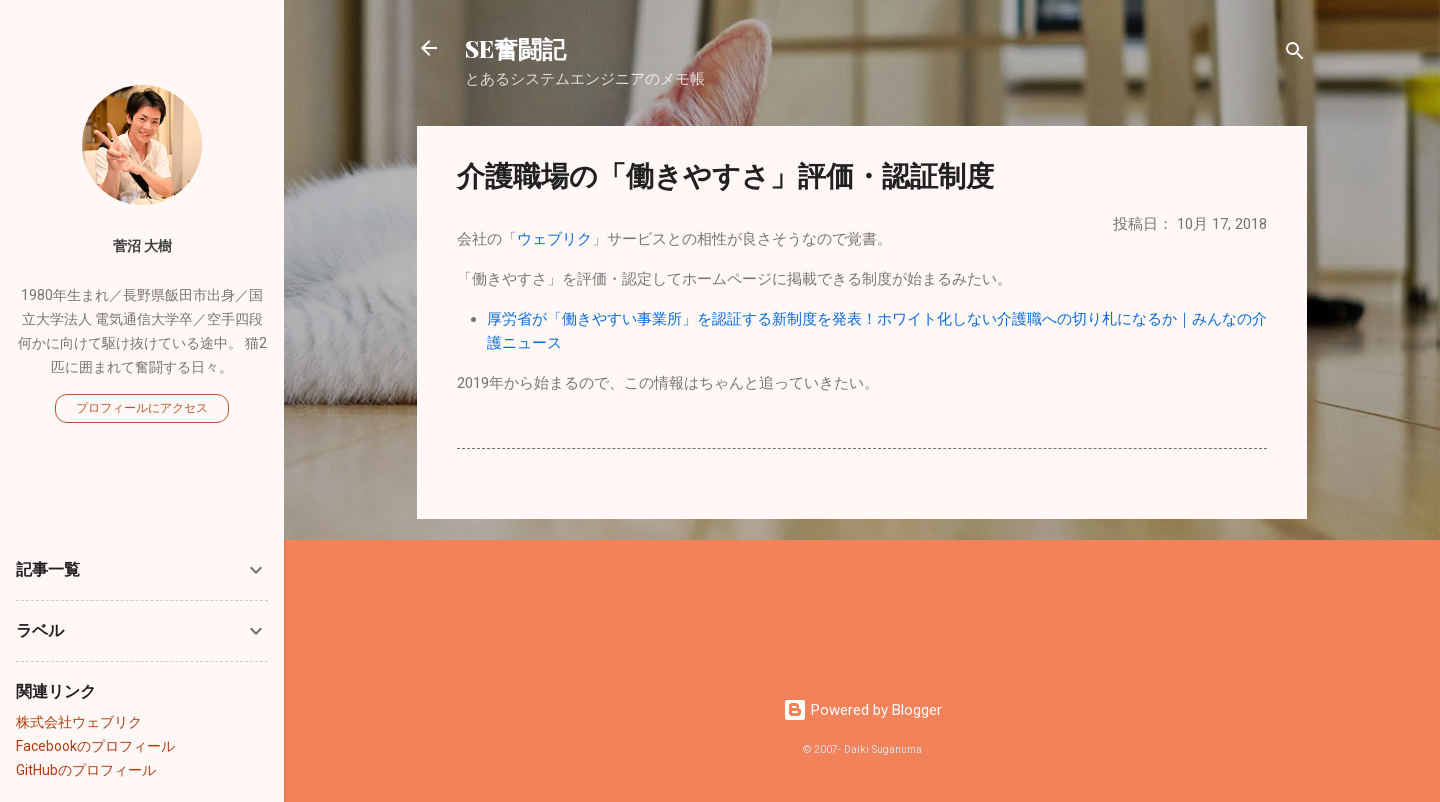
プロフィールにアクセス (142, 408)
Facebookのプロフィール (95, 746)
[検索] (1295, 54)
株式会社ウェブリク (79, 722)
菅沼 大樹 (142, 246)
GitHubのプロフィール (86, 770)
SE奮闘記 (515, 48)
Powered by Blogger (862, 710)
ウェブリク (554, 239)
